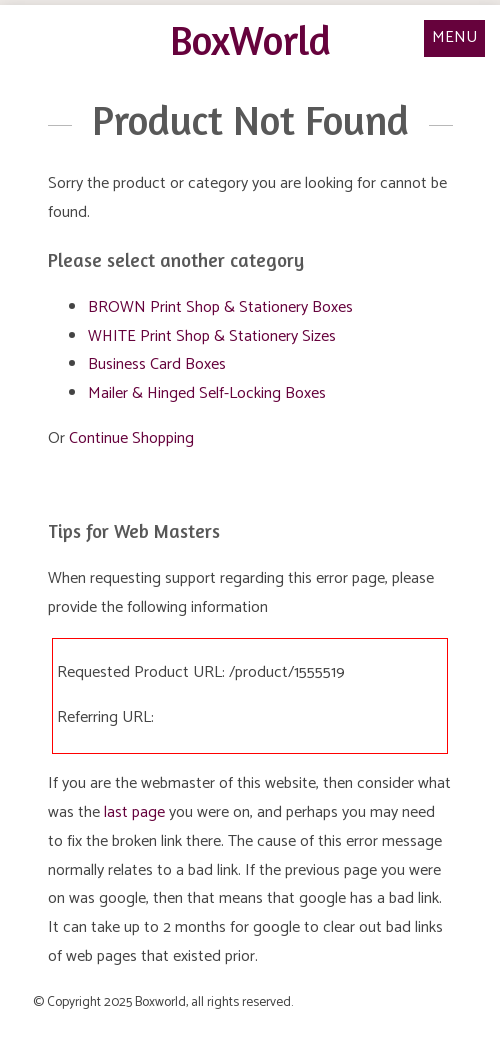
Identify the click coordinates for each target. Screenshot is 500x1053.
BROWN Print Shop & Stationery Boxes (220, 307)
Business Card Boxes (157, 364)
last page (134, 812)
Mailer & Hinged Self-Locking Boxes (207, 393)
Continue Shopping (131, 438)
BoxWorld (250, 40)
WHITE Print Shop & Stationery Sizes (212, 336)
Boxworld (160, 1002)
